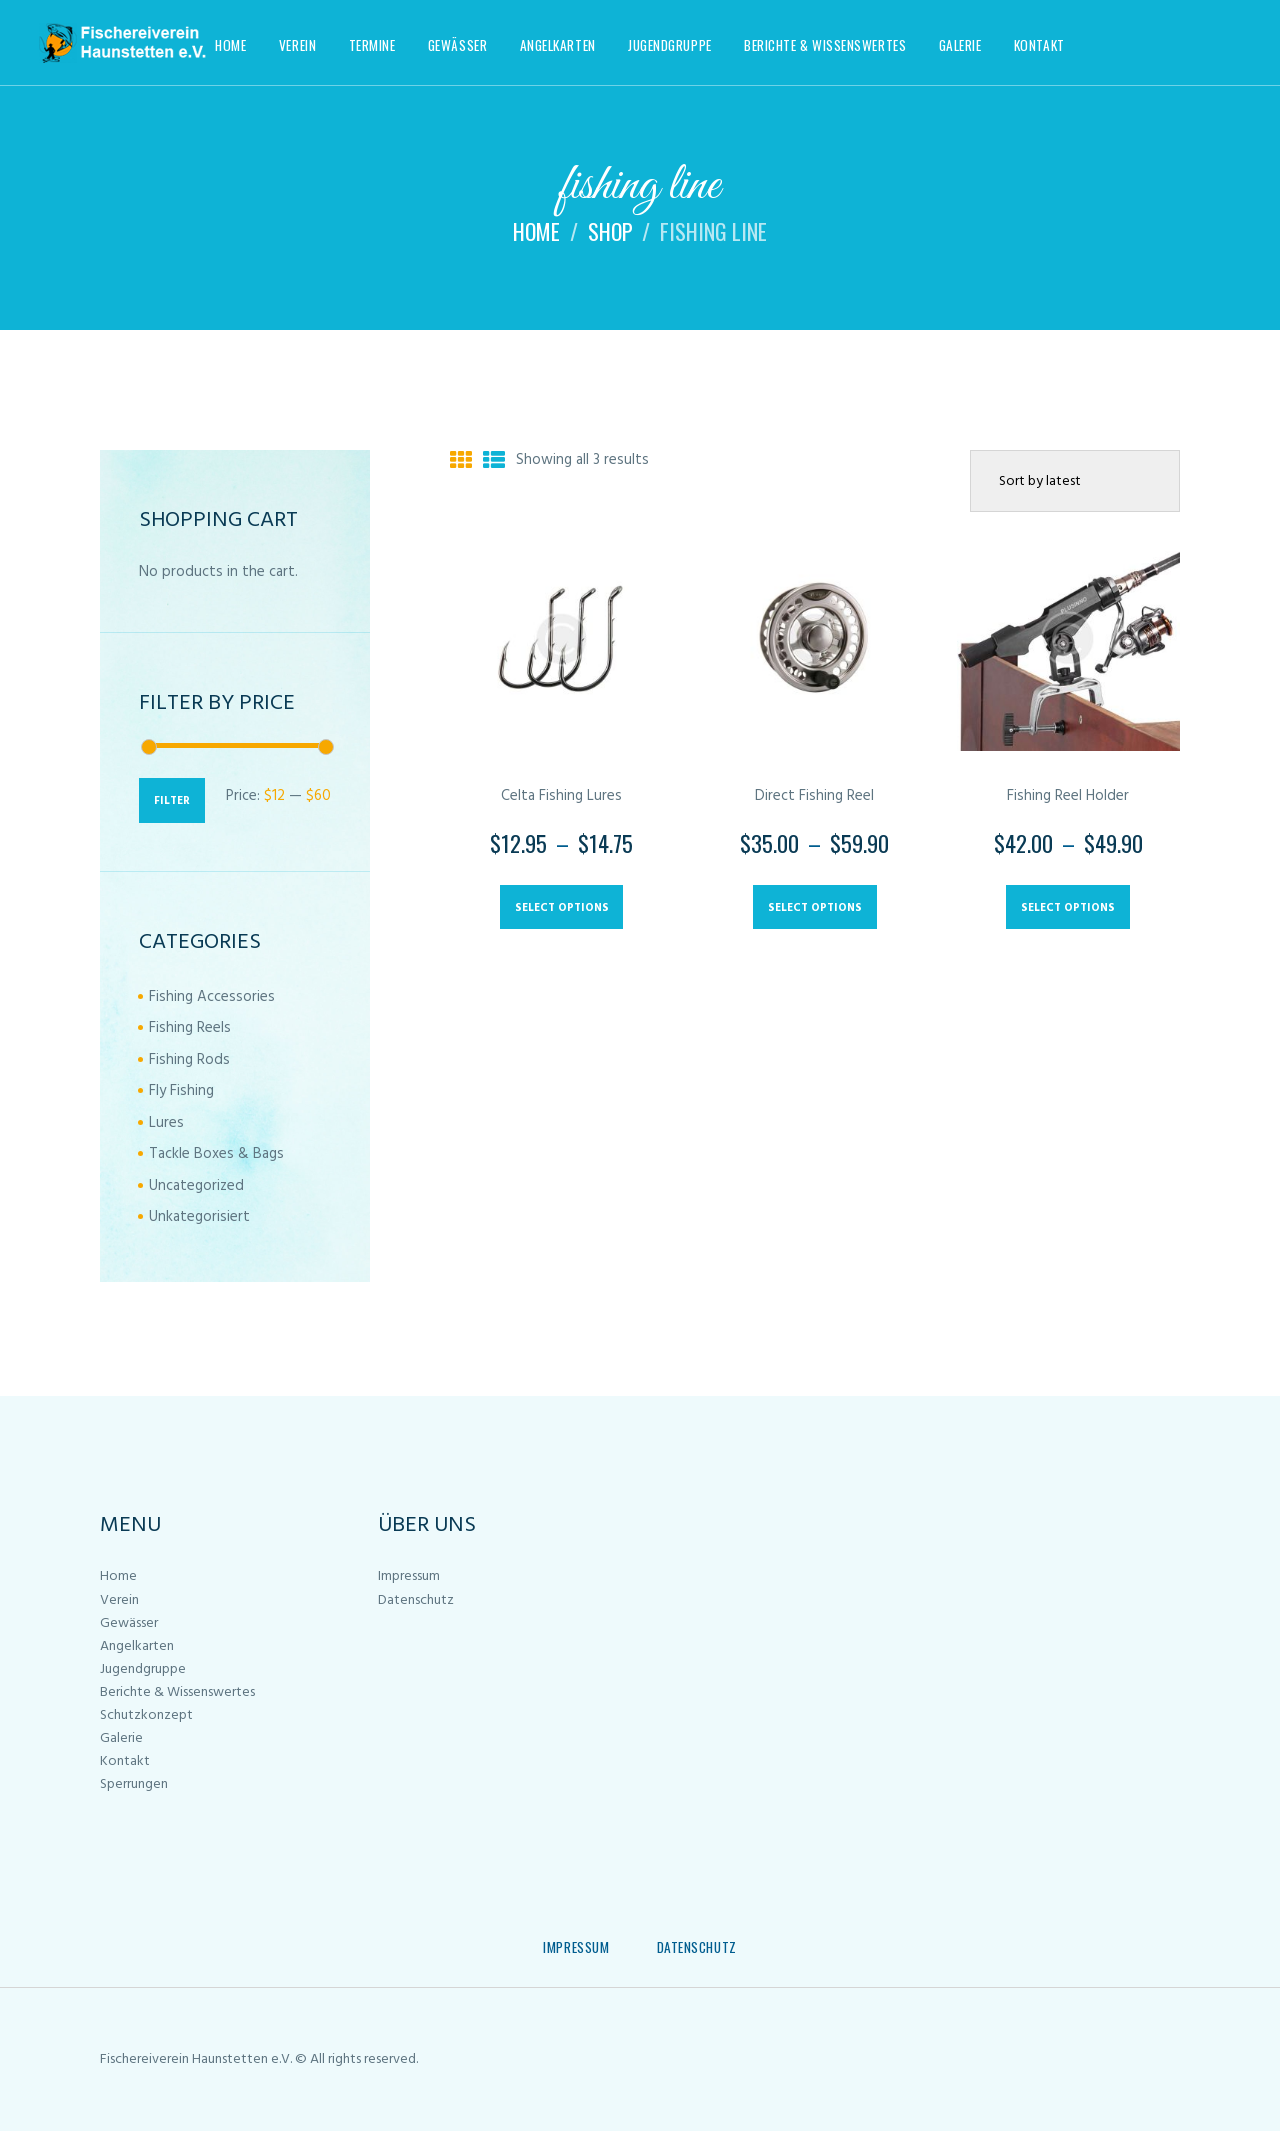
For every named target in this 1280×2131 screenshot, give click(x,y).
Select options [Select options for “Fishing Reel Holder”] (1068, 908)
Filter (172, 801)
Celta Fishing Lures (561, 796)
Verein (119, 1600)
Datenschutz (416, 1600)
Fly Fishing (181, 1091)
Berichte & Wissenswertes (177, 1692)
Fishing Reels (190, 1028)
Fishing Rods (189, 1060)
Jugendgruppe (143, 1669)
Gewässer (129, 1623)
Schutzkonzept (146, 1715)
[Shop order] (1075, 481)
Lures (166, 1123)
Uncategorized (196, 1186)
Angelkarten (137, 1646)
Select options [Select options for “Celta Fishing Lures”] (562, 908)
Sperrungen (134, 1784)
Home (536, 231)
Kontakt (125, 1761)
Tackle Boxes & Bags (216, 1154)
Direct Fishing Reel (814, 796)
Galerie (121, 1738)
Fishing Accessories (212, 997)
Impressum (409, 1576)
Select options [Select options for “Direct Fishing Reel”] (815, 908)
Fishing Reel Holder (1068, 796)
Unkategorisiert (199, 1217)
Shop (610, 231)
